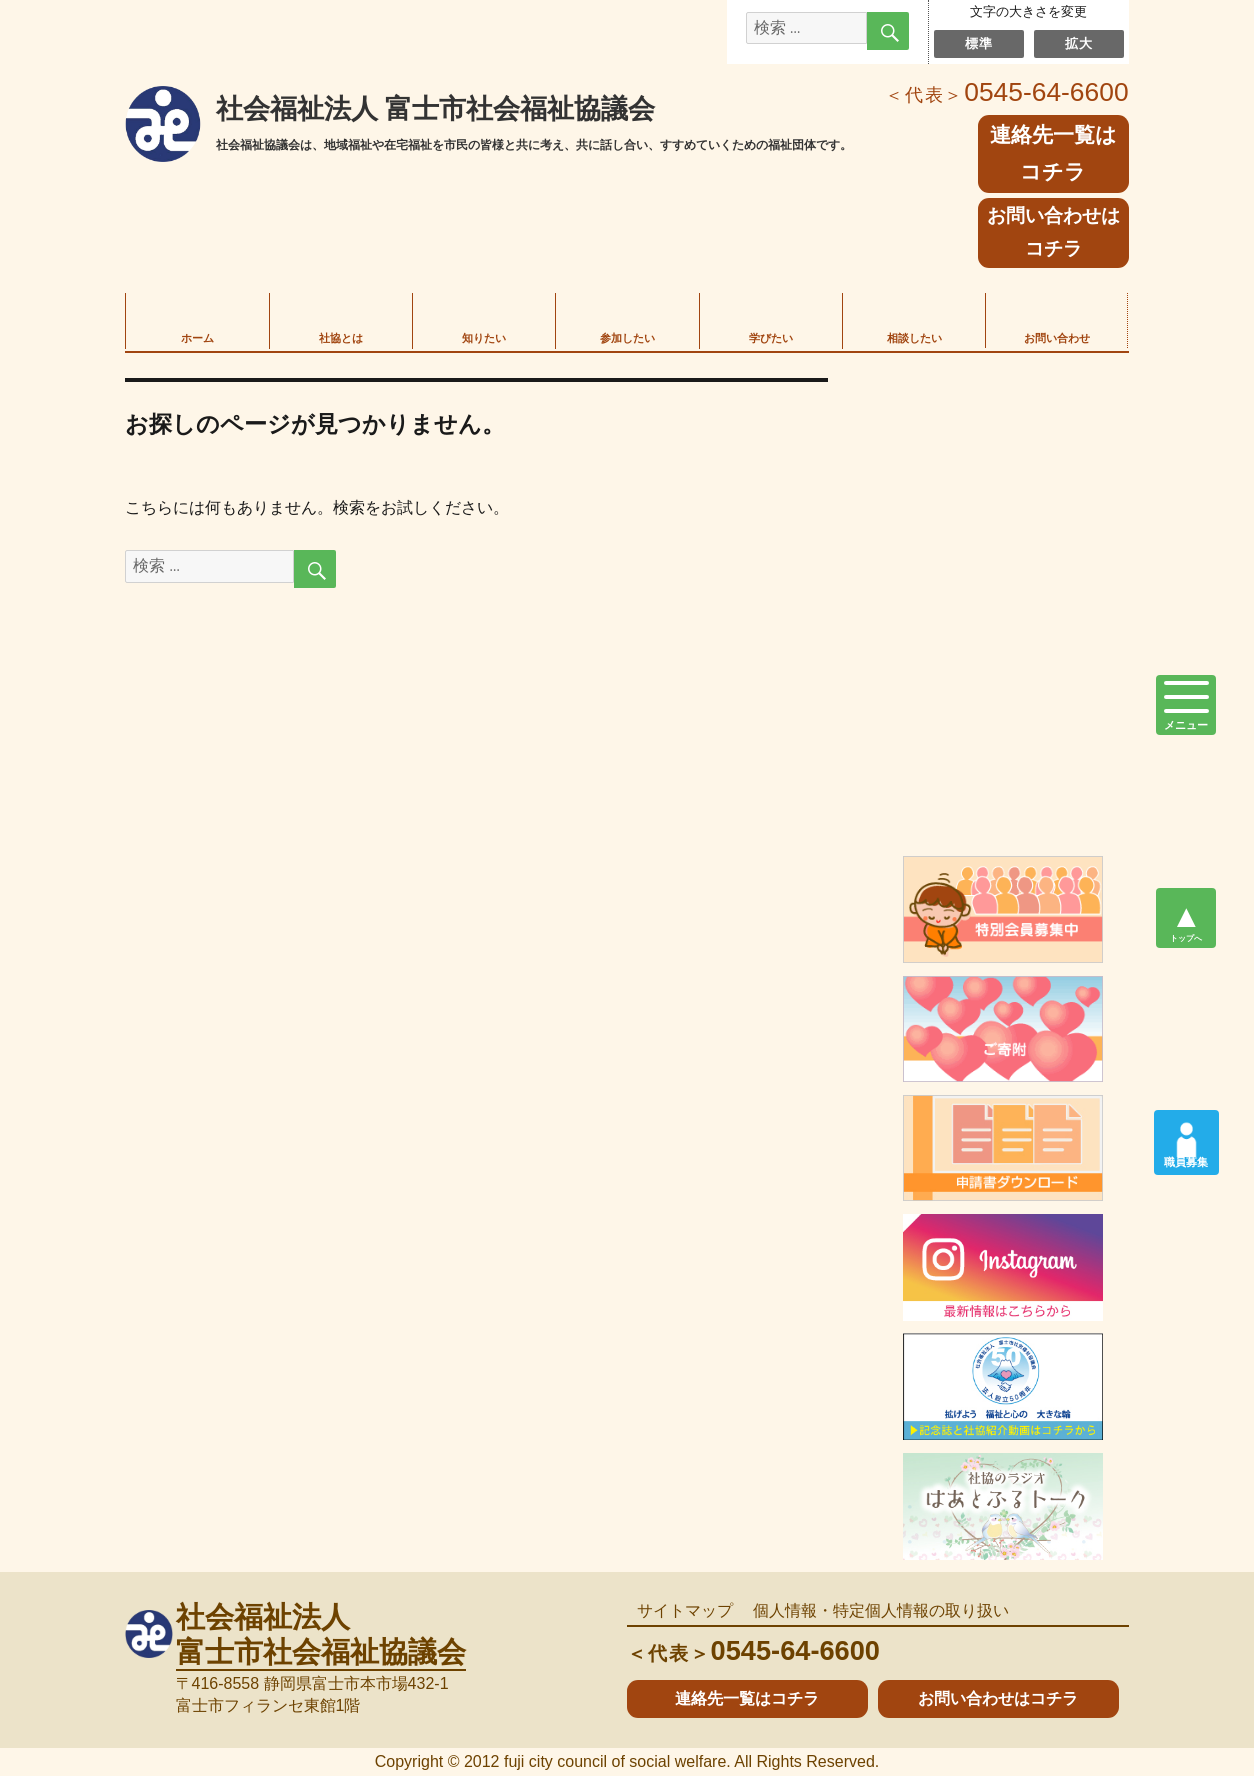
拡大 (1078, 43)
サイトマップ (685, 1610)
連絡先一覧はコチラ (747, 1698)
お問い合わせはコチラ (1053, 232)
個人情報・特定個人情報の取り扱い (881, 1610)
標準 (978, 43)
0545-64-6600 (1007, 92)
